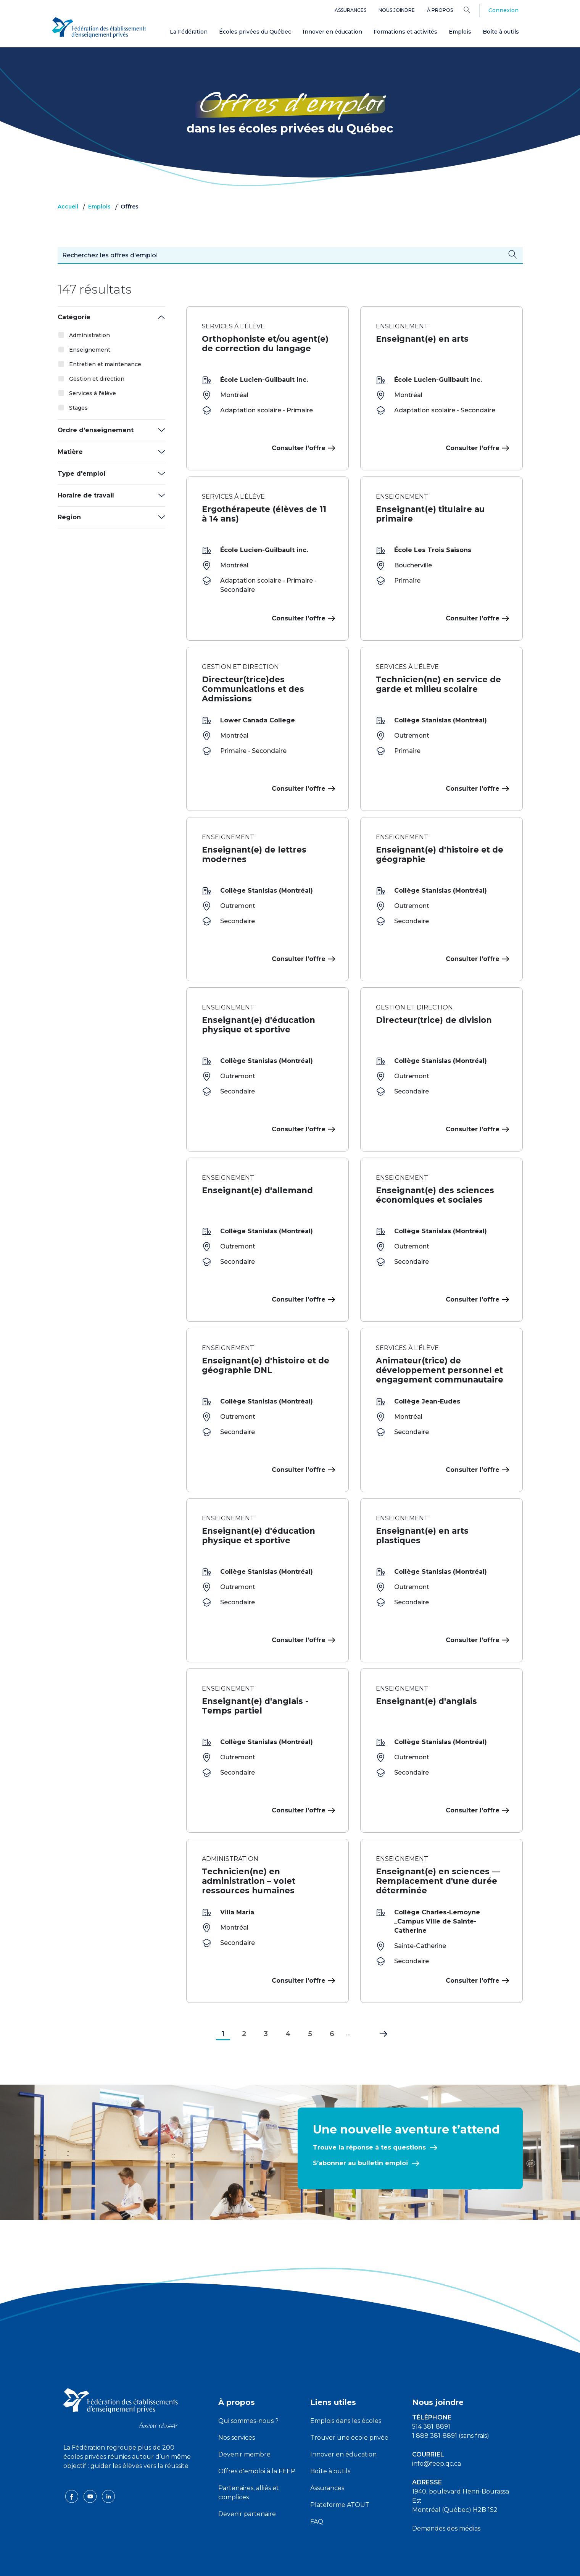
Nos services (236, 2407)
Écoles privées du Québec (255, 31)
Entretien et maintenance (105, 364)
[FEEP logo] (120, 2377)
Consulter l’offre (302, 448)
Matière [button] (70, 451)
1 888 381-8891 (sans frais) (450, 2405)
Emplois (460, 31)
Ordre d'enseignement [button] (96, 430)
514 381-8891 (431, 2396)
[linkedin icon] (108, 2465)
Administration (89, 335)
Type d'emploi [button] (81, 473)
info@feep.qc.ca (436, 2433)
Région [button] (69, 517)
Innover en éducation (332, 31)
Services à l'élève (92, 393)
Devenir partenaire (247, 2483)
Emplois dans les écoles (345, 2390)
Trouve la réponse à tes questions (369, 2117)
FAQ (316, 2491)
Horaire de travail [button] (86, 495)
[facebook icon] (72, 2465)
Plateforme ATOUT (339, 2474)
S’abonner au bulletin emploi (360, 2132)
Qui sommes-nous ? (248, 2390)
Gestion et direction (96, 378)
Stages (78, 407)
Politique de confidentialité (290, 2563)
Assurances (350, 10)
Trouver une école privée (349, 2407)
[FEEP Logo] (99, 27)
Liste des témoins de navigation (373, 2563)
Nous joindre (397, 10)
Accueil (68, 206)
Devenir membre (244, 2423)
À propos (440, 10)
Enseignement (89, 349)
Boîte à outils (501, 31)
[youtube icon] (91, 2465)
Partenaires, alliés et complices (248, 2462)
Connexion (503, 10)
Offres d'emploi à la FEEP (256, 2440)
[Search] (472, 9)
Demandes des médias (446, 2498)
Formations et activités (405, 31)
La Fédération (189, 31)
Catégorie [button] (74, 317)
